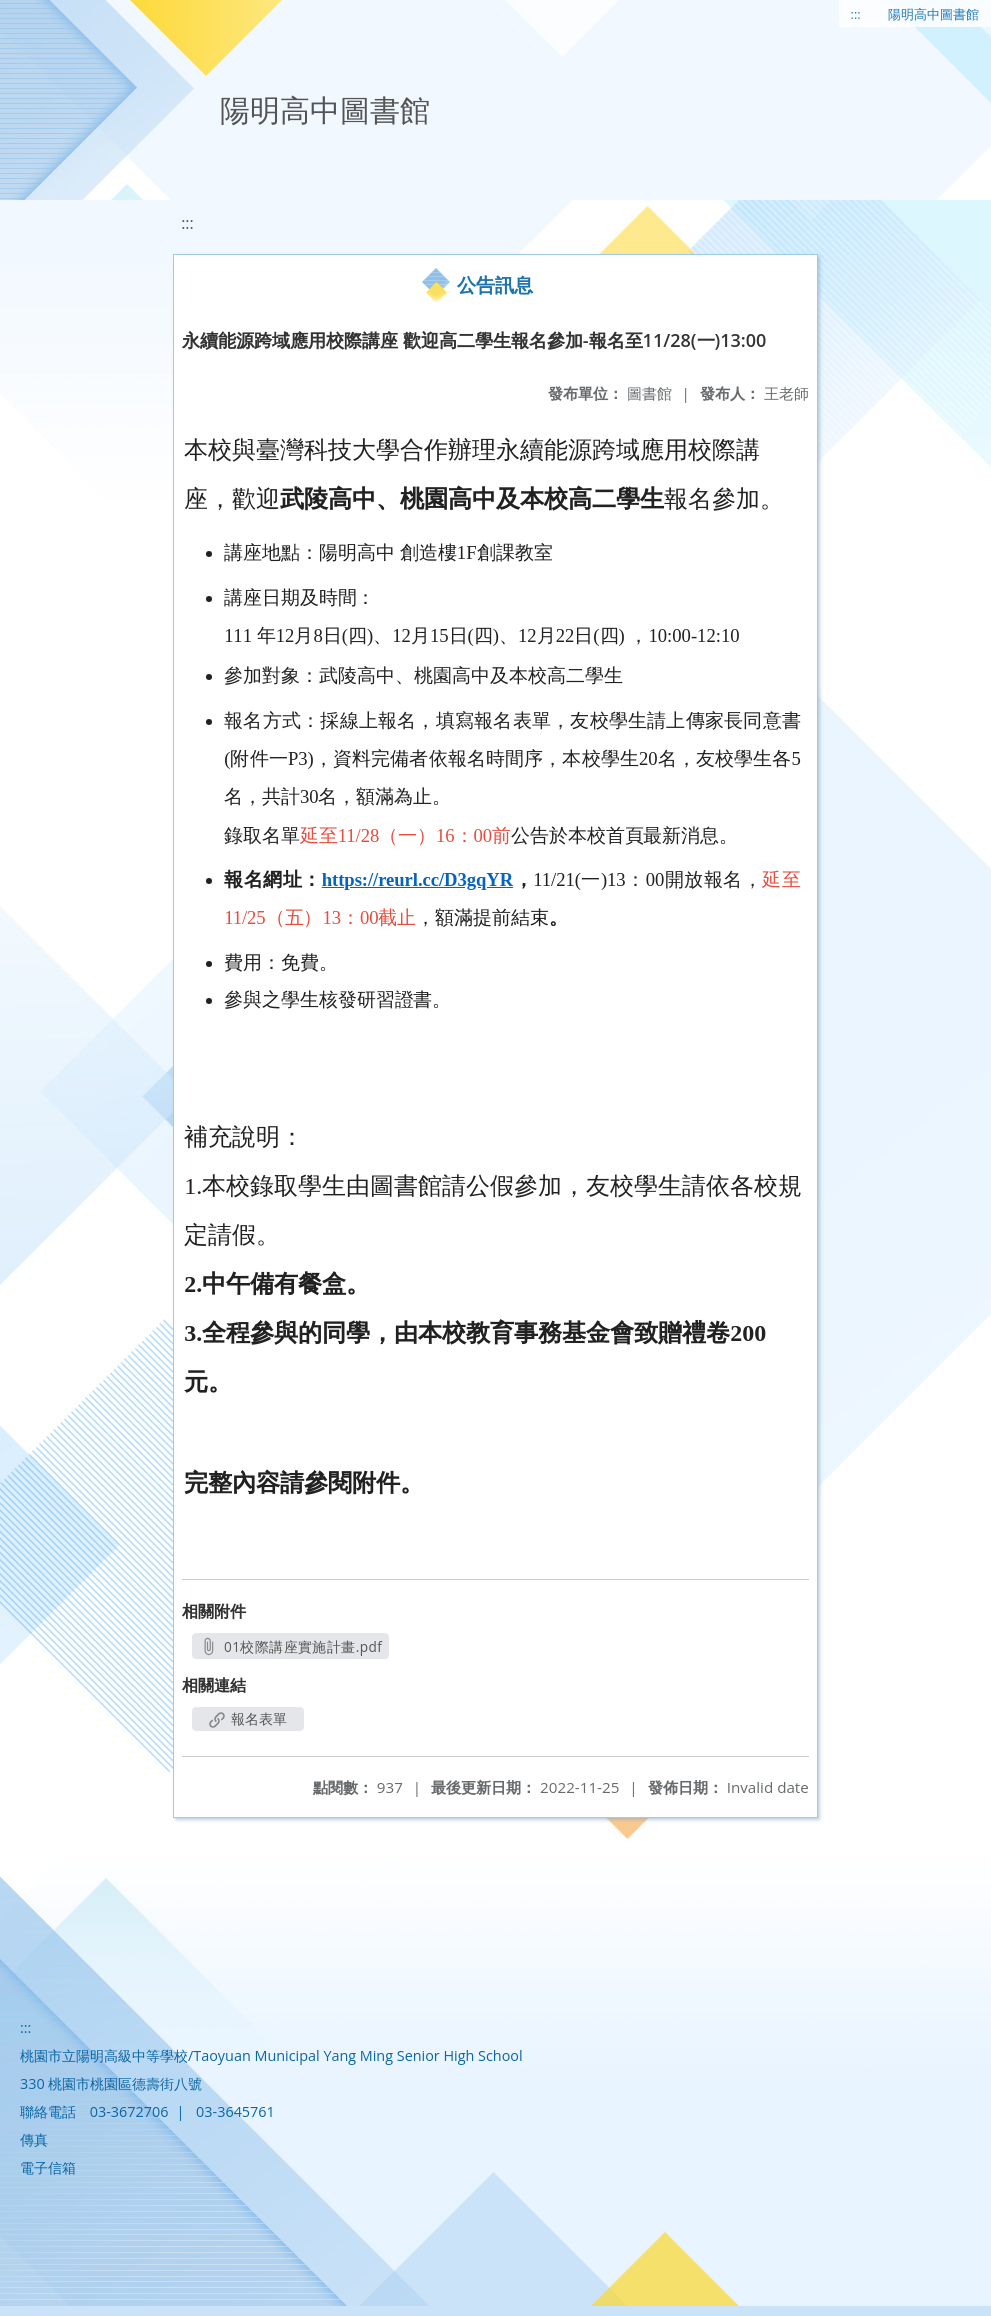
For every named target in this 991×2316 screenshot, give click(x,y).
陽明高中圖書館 (933, 14)
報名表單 (248, 1718)
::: (856, 14)
